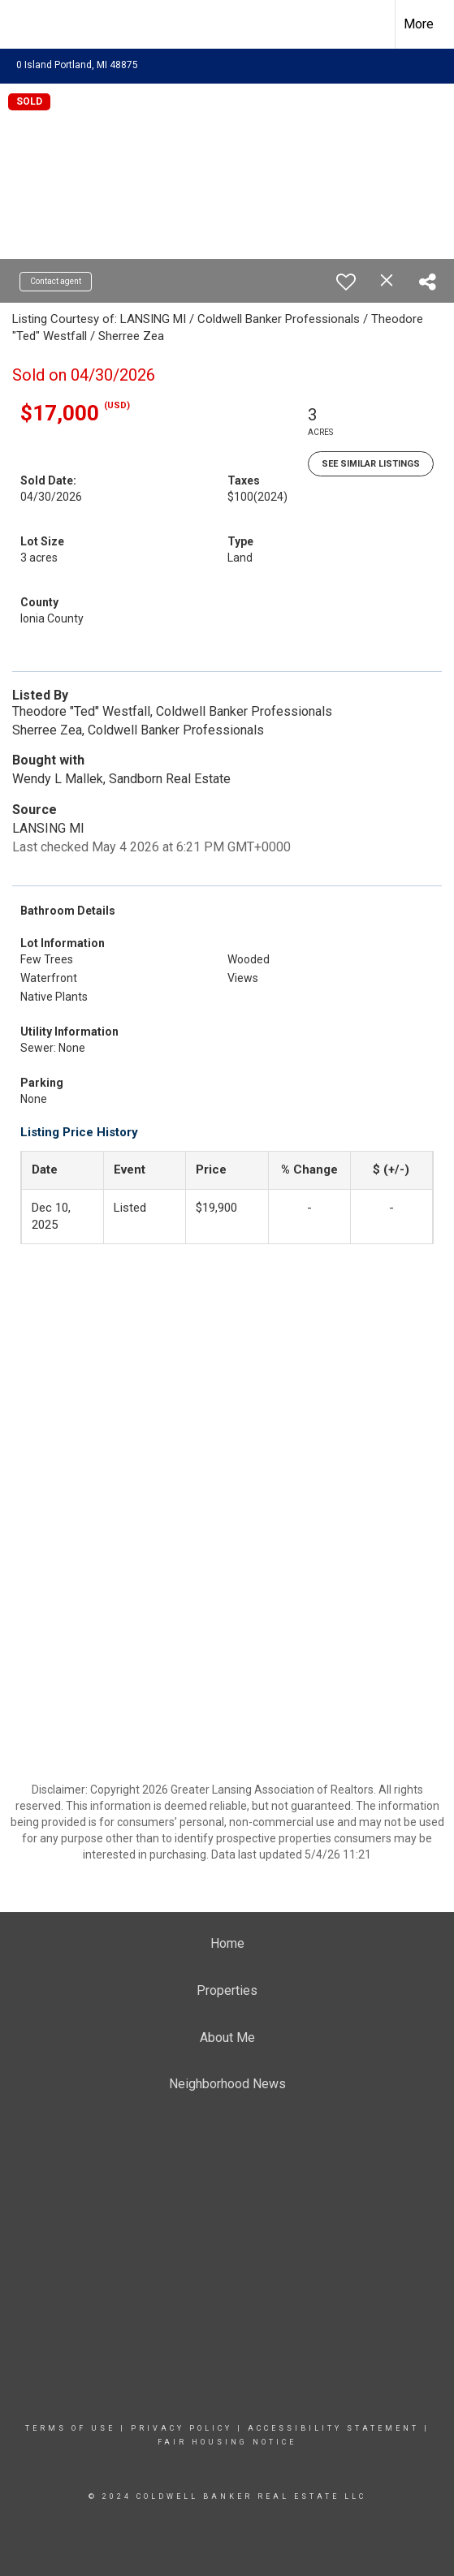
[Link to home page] (26, 24)
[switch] (346, 281)
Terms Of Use (70, 2428)
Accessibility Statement (333, 2428)
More (419, 24)
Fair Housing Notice (227, 2442)
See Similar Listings (371, 464)
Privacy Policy (181, 2428)
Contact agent (55, 281)
